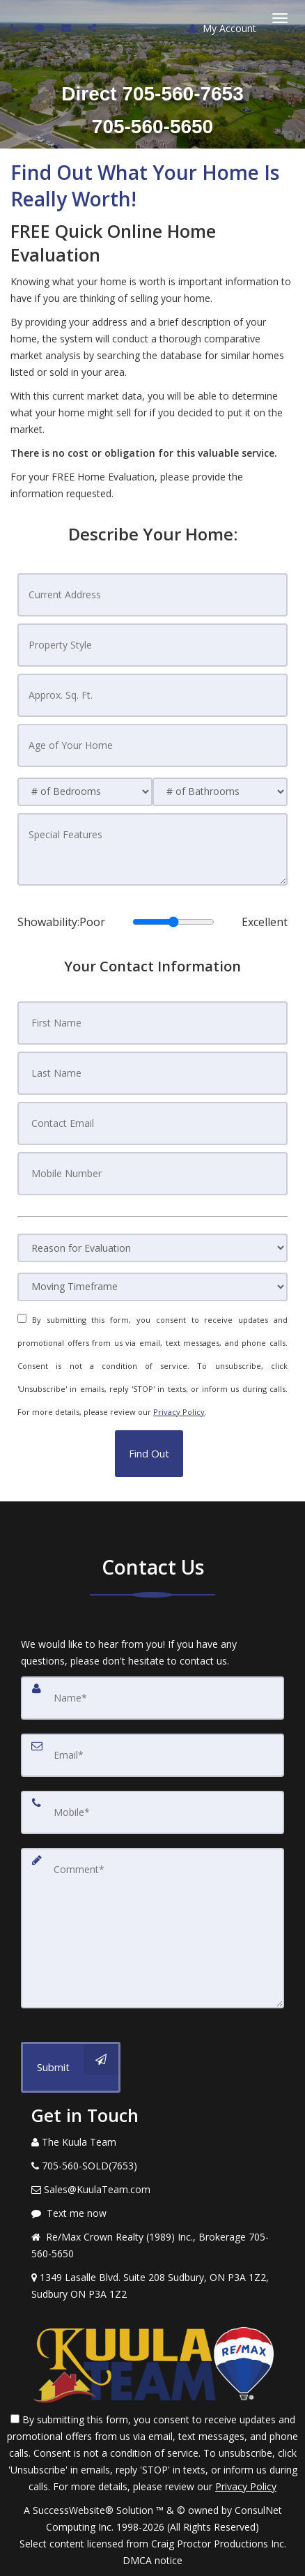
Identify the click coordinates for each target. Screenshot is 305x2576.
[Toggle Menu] (280, 18)
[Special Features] (152, 849)
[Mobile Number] (152, 1173)
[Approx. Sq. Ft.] (152, 695)
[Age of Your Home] (152, 745)
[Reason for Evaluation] (152, 1248)
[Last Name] (152, 1073)
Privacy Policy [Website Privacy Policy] (179, 1412)
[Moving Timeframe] (152, 1287)
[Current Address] (152, 594)
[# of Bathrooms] (220, 792)
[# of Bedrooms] (84, 792)
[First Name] (152, 1023)
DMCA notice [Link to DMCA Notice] (152, 2560)
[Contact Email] (152, 1123)
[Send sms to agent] (41, 27)
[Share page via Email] (94, 27)
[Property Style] (152, 645)
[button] (149, 1453)
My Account (222, 28)
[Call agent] (16, 27)
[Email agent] (68, 27)
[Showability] (173, 921)
